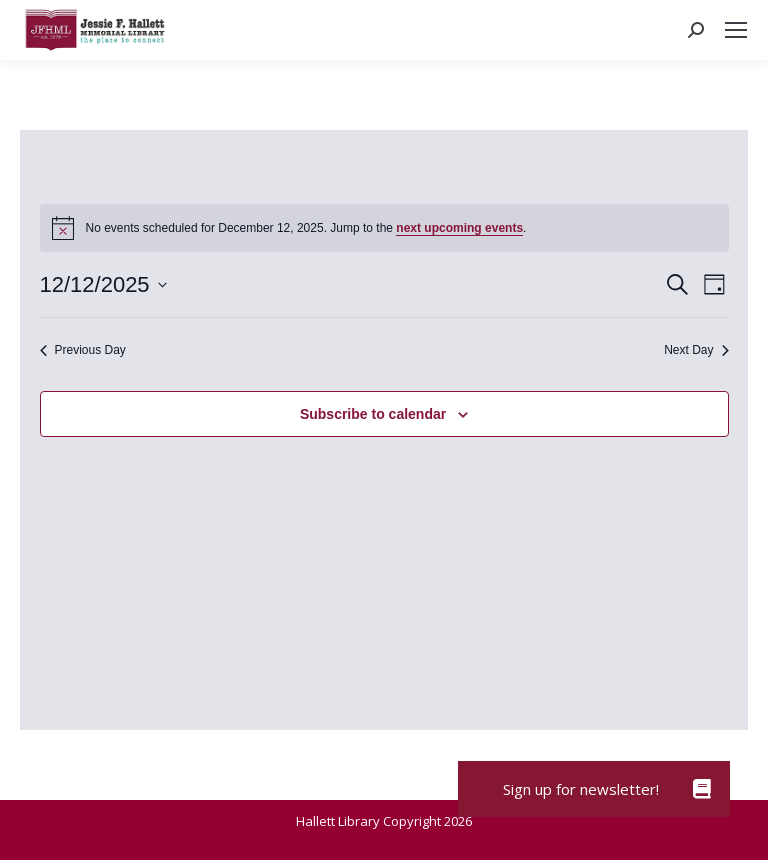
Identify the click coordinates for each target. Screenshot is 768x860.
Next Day (696, 350)
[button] (702, 789)
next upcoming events (459, 228)
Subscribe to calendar (373, 414)
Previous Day (83, 350)
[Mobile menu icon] (736, 30)
